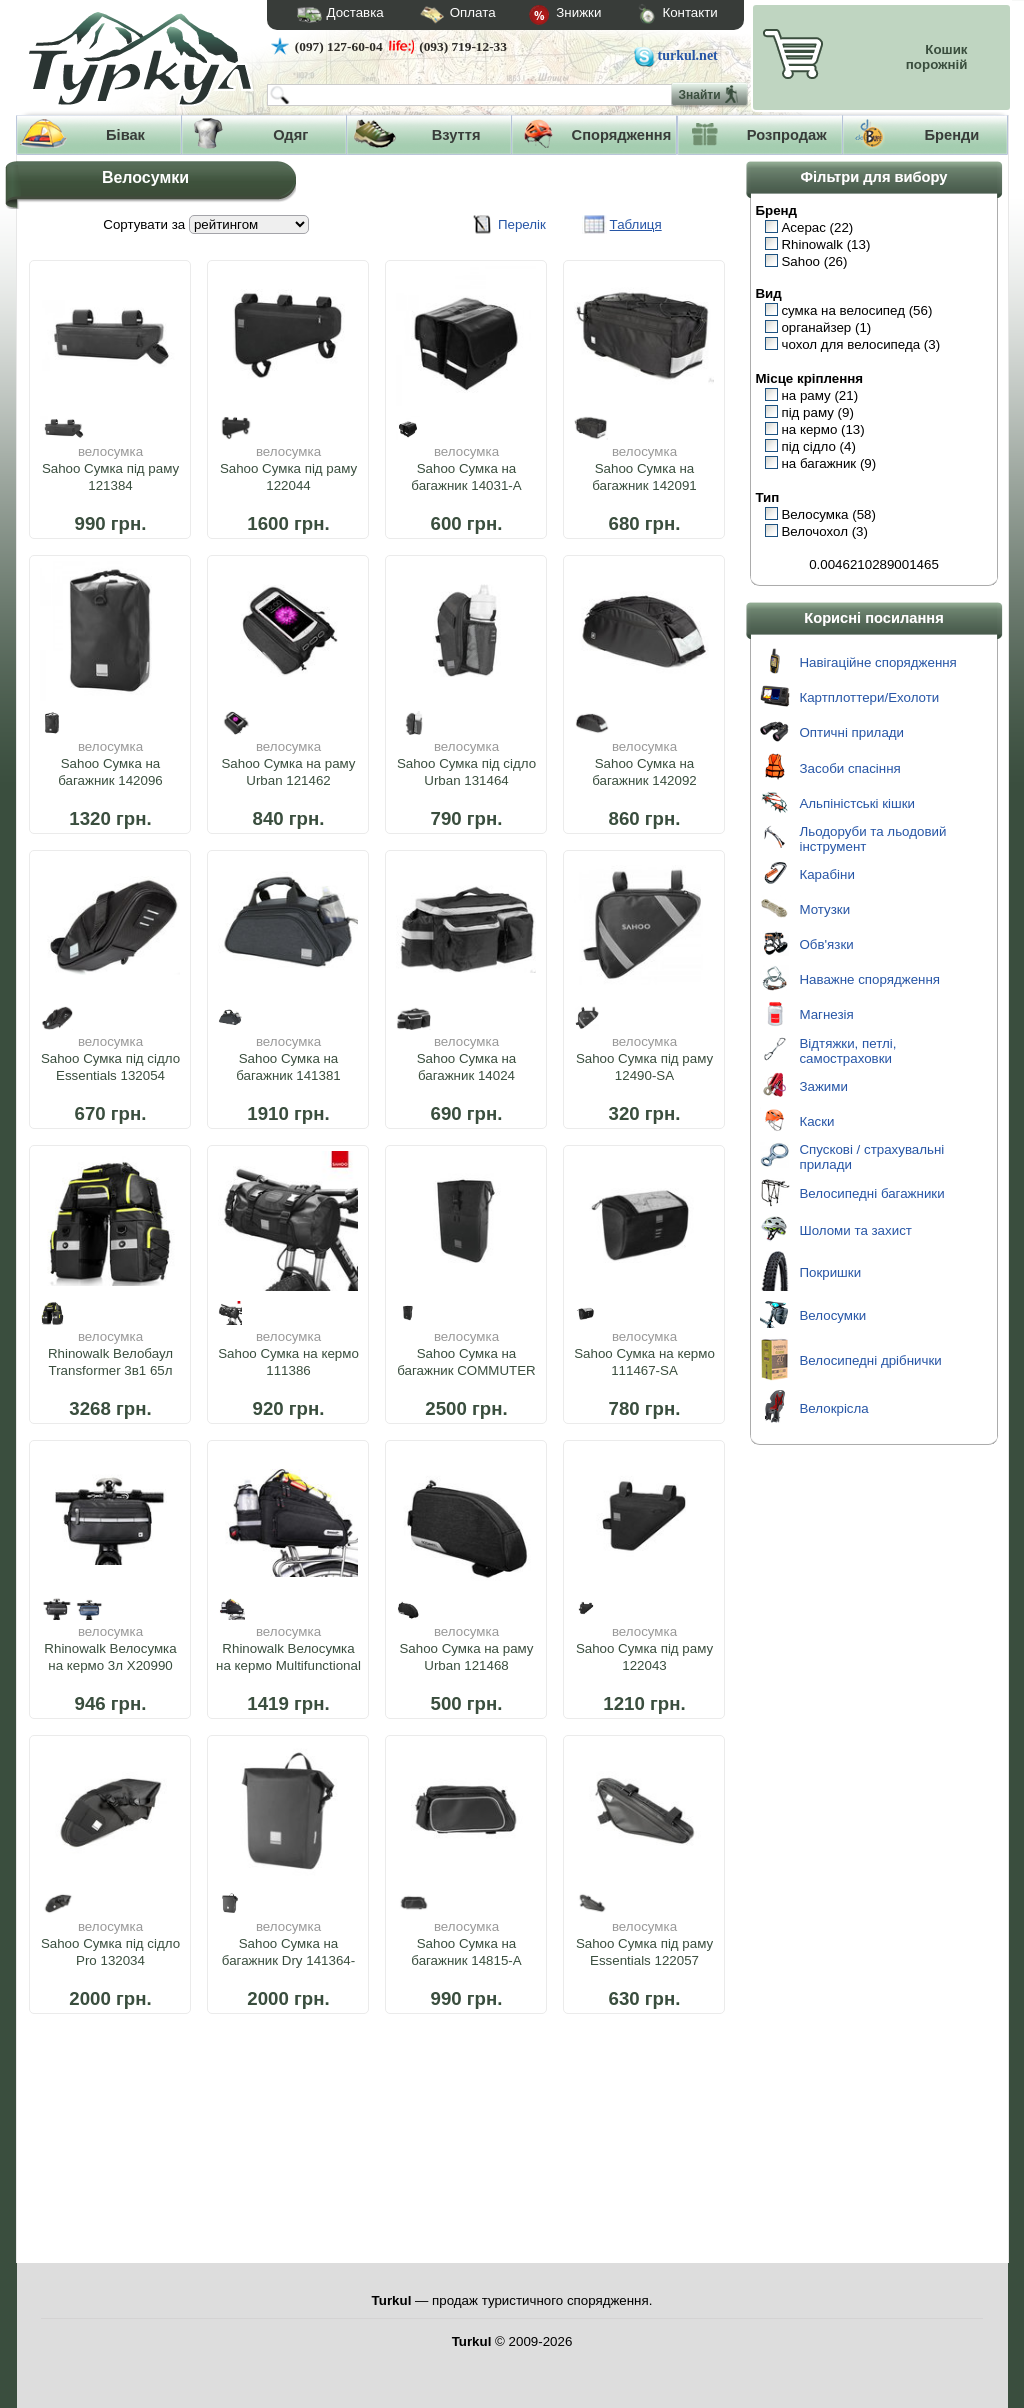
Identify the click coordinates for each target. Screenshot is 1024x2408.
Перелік (522, 224)
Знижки (549, 16)
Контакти (659, 15)
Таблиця (636, 224)
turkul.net (688, 55)
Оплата (440, 15)
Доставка (334, 15)
